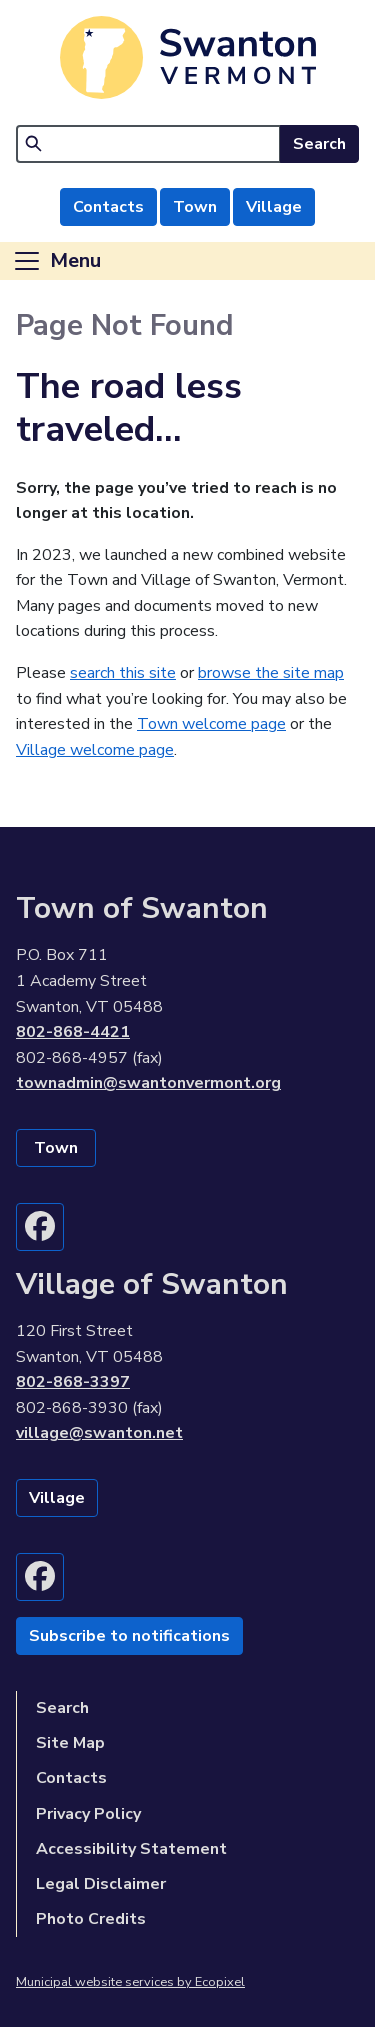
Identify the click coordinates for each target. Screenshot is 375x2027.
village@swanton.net (99, 1433)
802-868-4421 (73, 1032)
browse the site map (271, 673)
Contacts (108, 207)
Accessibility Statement (131, 1849)
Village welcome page (95, 750)
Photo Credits (91, 1919)
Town (195, 207)
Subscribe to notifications (129, 1636)
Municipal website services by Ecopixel (130, 1982)
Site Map (70, 1743)
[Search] (148, 144)
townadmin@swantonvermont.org (148, 1083)
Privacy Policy (88, 1814)
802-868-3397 (73, 1382)
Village (274, 207)
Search (319, 144)
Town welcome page (211, 724)
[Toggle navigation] (56, 261)
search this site (123, 673)
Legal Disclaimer (101, 1884)
